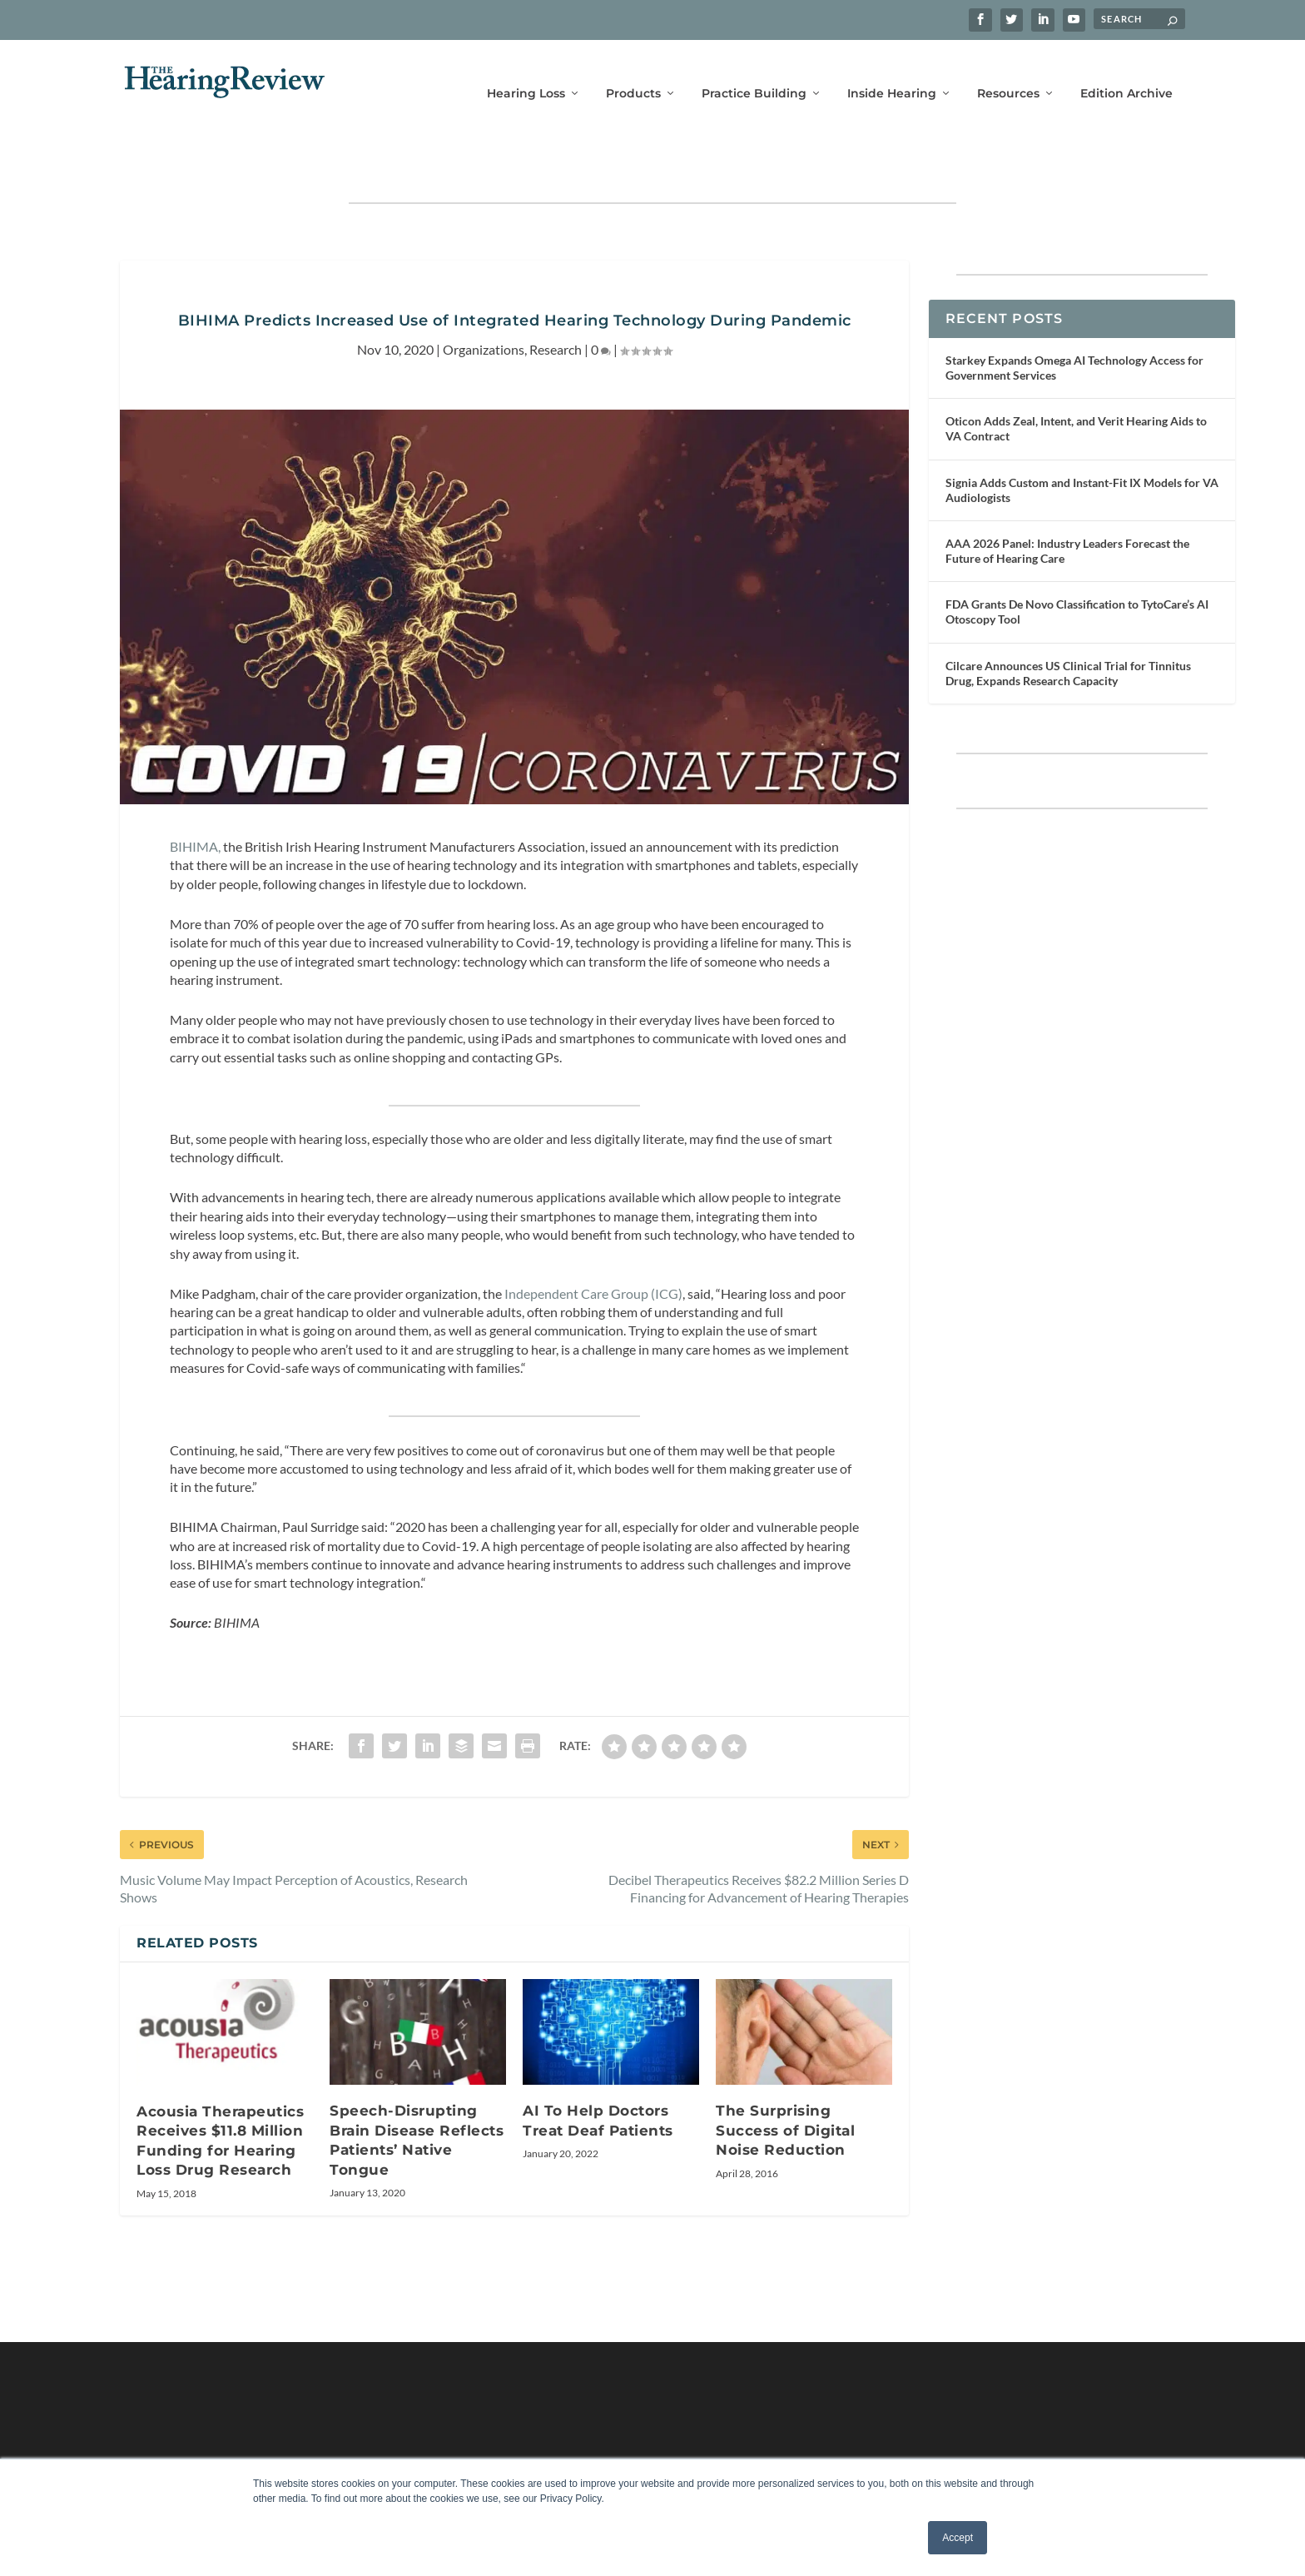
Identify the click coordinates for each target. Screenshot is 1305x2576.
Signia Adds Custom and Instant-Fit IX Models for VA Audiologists (1081, 441)
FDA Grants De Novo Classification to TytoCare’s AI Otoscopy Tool (1076, 564)
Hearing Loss (526, 73)
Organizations (483, 301)
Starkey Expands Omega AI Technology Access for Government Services (1074, 320)
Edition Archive (1126, 73)
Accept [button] (957, 2538)
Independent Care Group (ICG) (593, 1245)
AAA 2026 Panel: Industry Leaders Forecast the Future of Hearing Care (1067, 503)
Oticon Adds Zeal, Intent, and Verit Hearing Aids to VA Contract (1076, 380)
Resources (1008, 73)
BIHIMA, (195, 799)
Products (633, 73)
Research (555, 301)
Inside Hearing (891, 73)
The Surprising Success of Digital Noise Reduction (785, 2083)
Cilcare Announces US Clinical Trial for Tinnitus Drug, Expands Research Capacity (1068, 625)
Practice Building (754, 73)
